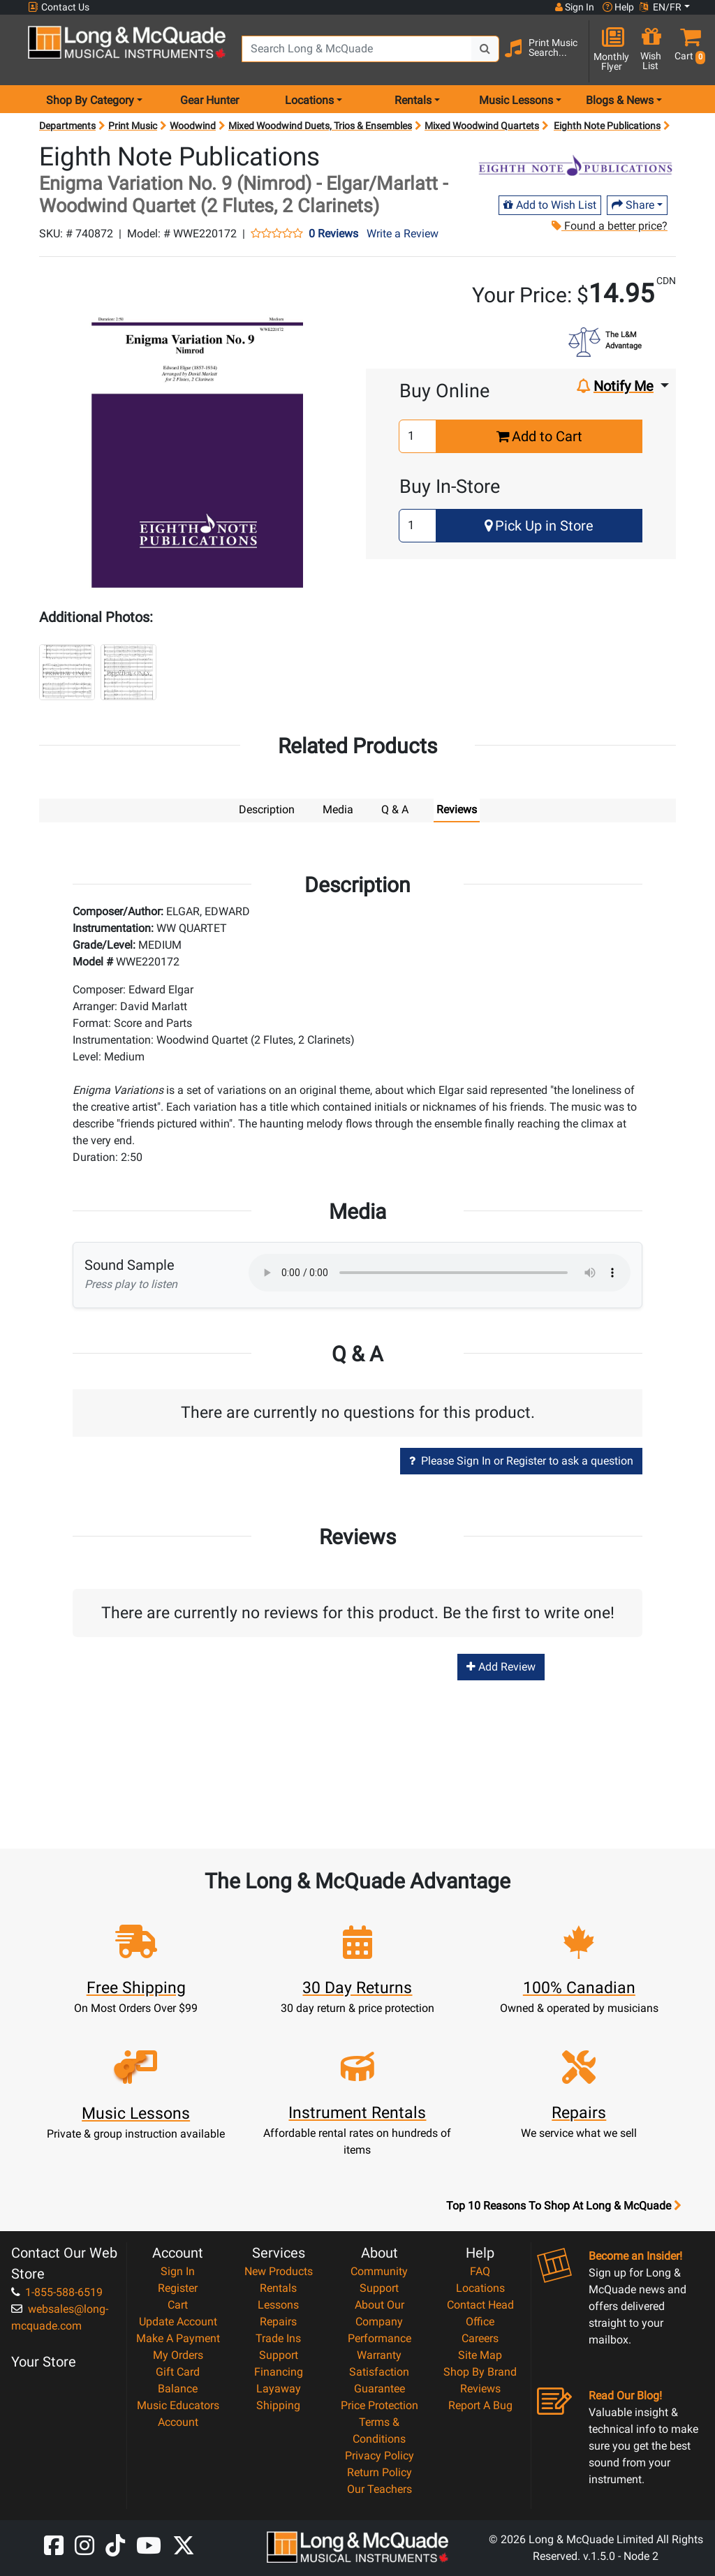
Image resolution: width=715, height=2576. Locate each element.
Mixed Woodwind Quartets (482, 125)
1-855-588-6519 (57, 2291)
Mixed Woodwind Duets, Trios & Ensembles (320, 125)
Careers (480, 2337)
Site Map (480, 2354)
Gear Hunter (209, 100)
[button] (687, 50)
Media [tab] (338, 809)
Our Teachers (379, 2488)
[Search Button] (485, 49)
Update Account (178, 2320)
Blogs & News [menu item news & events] (620, 100)
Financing (278, 2371)
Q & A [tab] (394, 809)
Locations (480, 2287)
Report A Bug (480, 2404)
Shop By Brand (480, 2371)
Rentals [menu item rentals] (413, 100)
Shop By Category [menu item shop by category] (90, 100)
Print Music (132, 125)
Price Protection (379, 2404)
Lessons (278, 2304)
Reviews (480, 2387)
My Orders (178, 2354)
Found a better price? (610, 225)
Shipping (278, 2404)
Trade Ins (278, 2337)
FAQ (480, 2270)
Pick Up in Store (539, 525)
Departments (67, 125)
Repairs (278, 2320)
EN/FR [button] (660, 7)
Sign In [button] (574, 7)
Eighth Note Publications (607, 125)
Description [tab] (267, 809)
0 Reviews (333, 233)
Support (278, 2354)
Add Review (501, 1666)
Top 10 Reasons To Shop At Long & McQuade (563, 2205)
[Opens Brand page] (575, 165)
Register (178, 2287)
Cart (178, 2304)
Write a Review (402, 233)
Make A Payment (178, 2337)
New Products (278, 2270)
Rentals (278, 2287)
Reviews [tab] (456, 809)
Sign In (178, 2270)
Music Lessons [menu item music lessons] (516, 100)
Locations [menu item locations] (309, 100)
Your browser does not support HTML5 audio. (440, 1272)
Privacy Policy (379, 2455)
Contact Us (58, 7)
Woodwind (193, 125)
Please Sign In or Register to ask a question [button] (521, 1460)
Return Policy (379, 2471)
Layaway (278, 2387)
